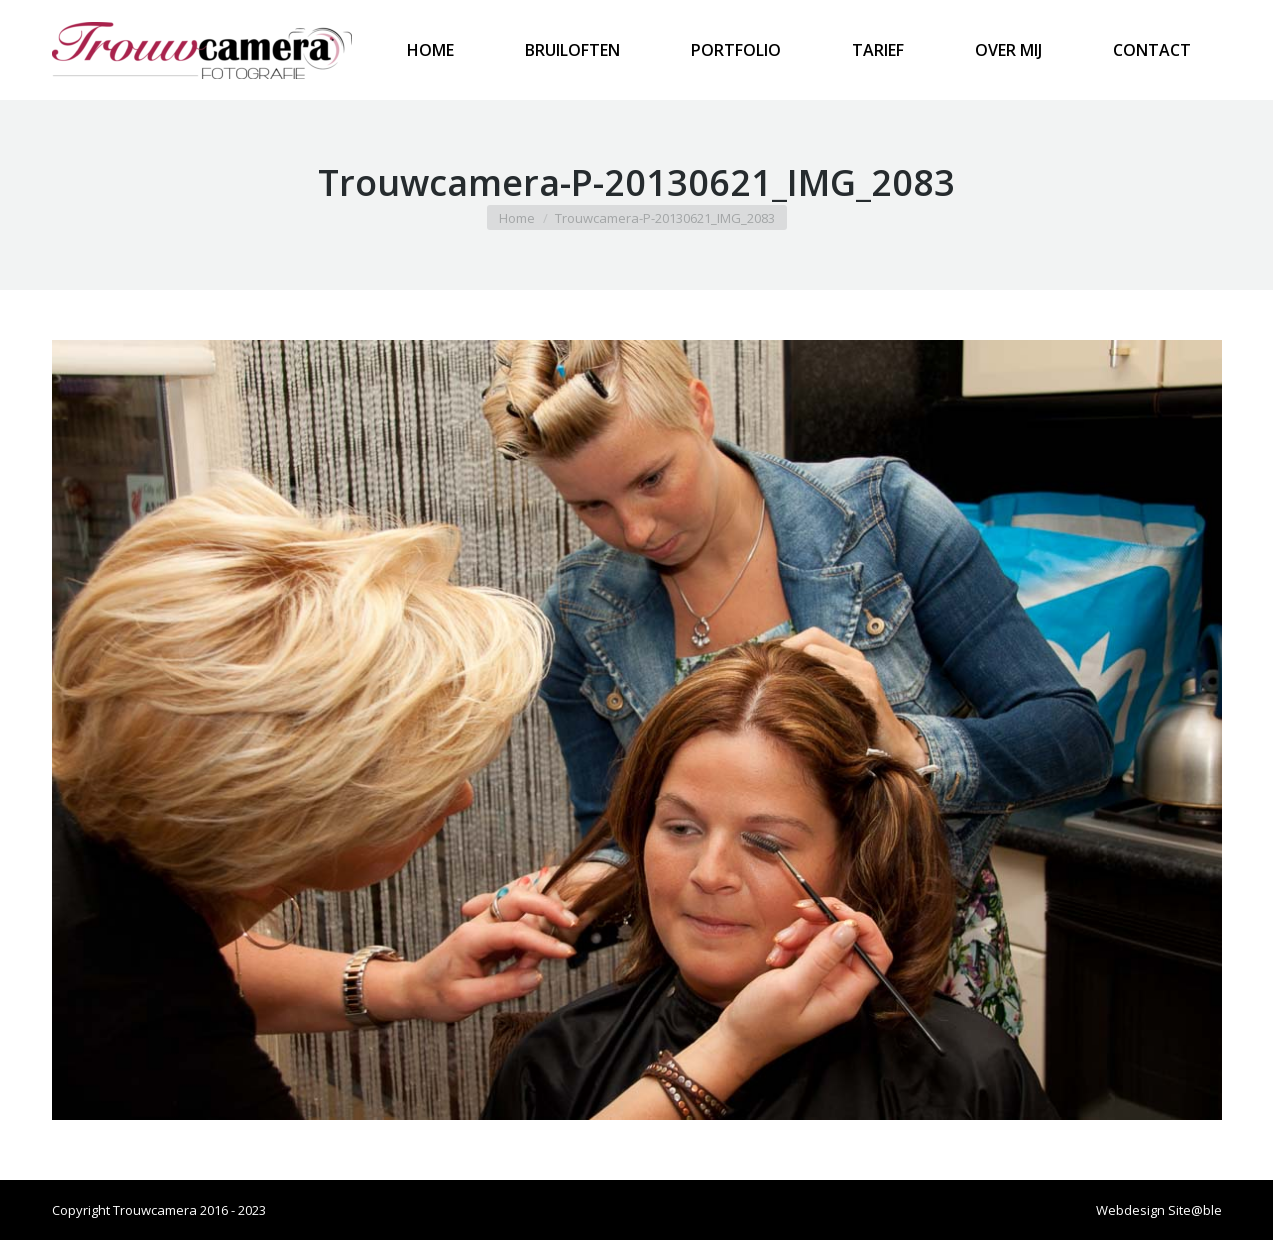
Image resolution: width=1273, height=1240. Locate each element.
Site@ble (1195, 1210)
